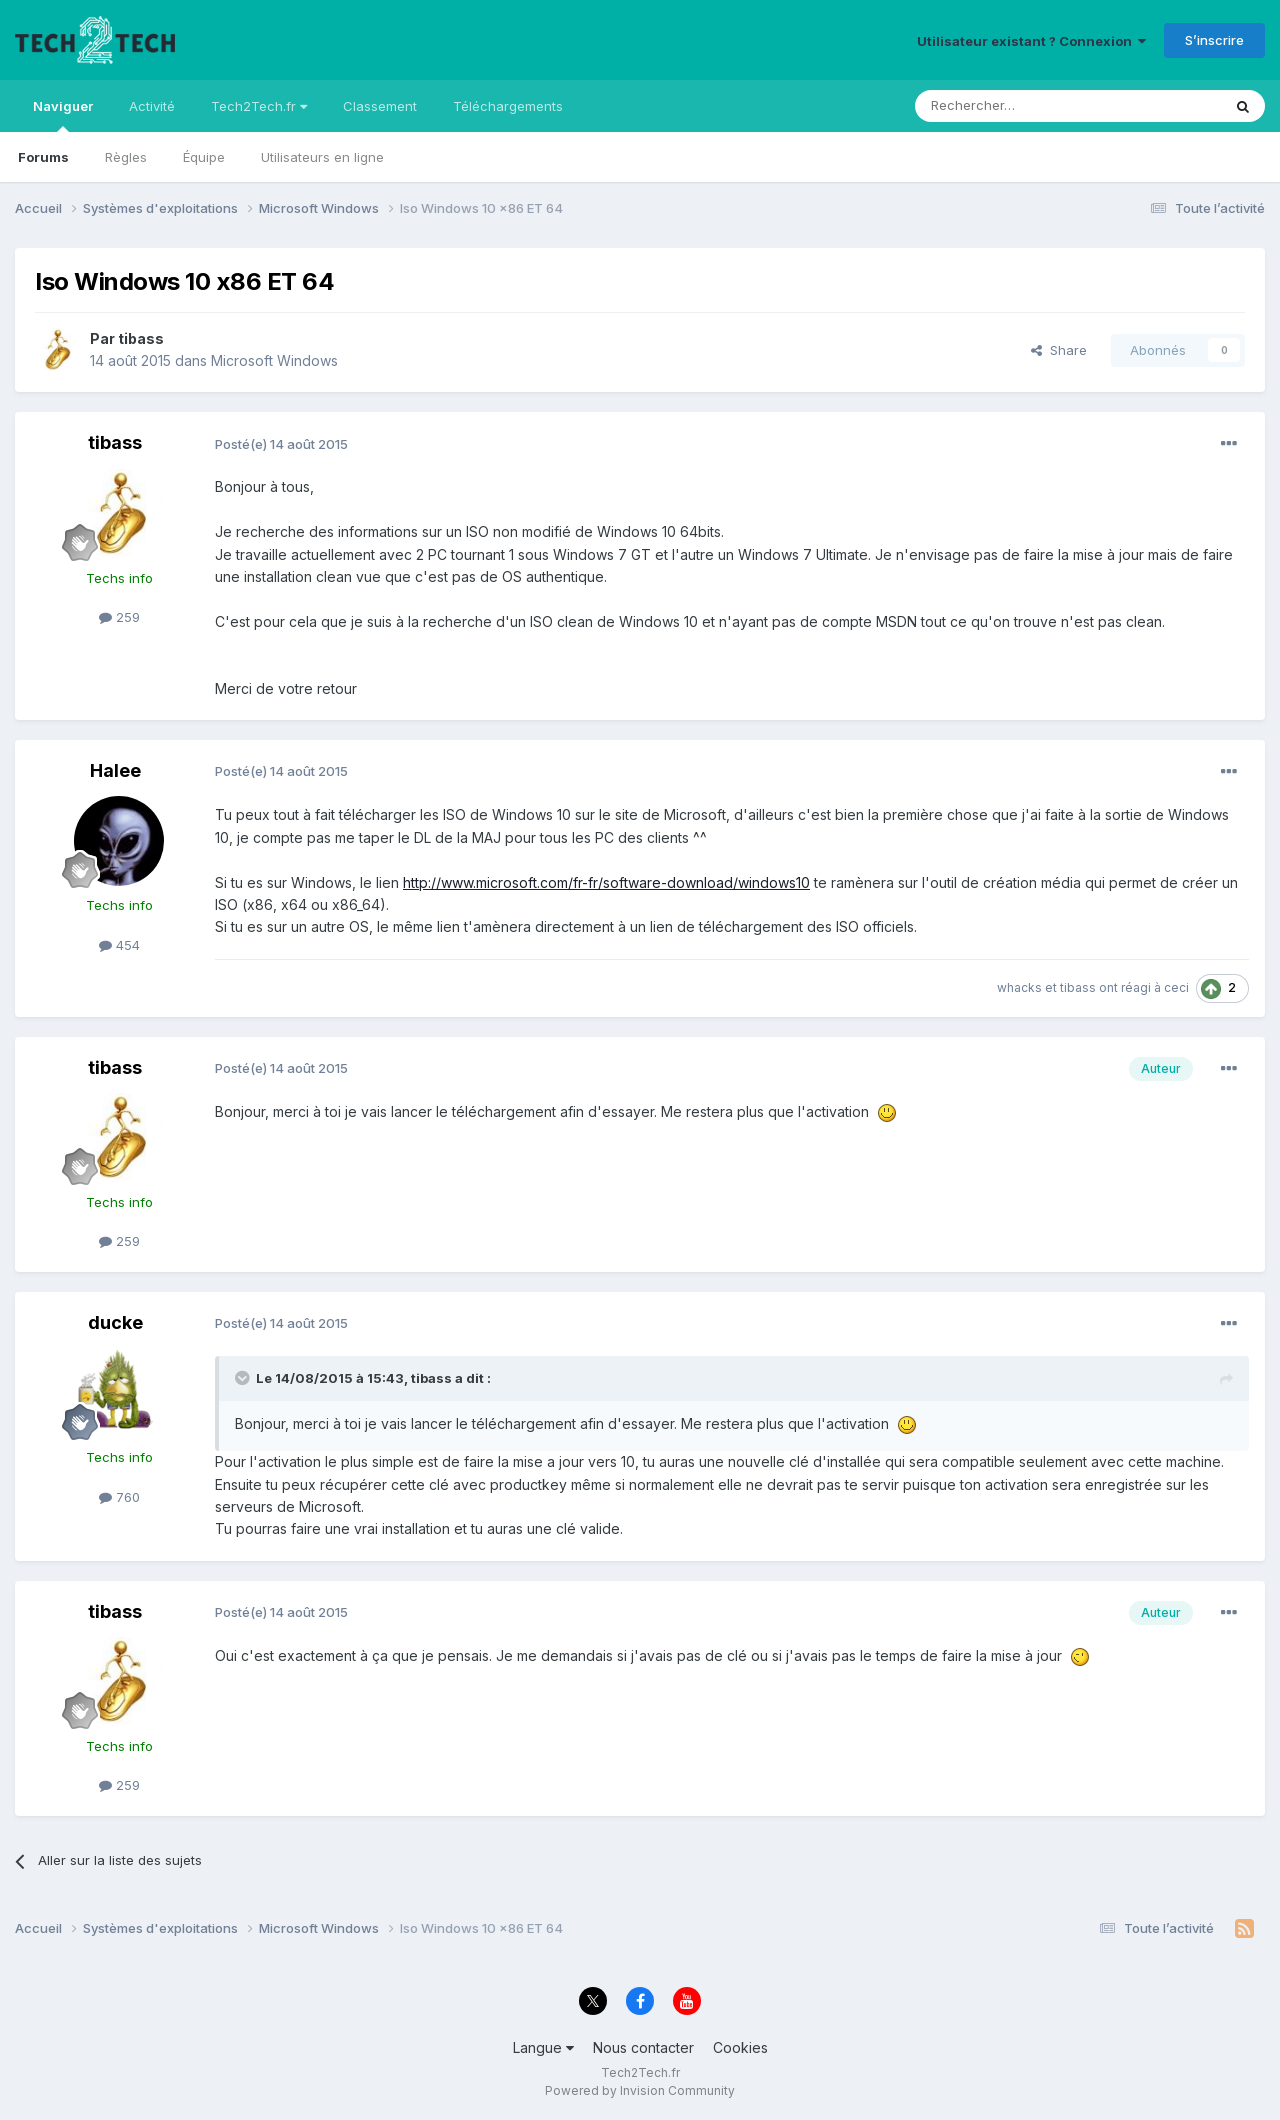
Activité (152, 106)
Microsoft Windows (274, 360)
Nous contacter (643, 2047)
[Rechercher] (1024, 106)
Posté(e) (281, 444)
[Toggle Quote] (244, 1378)
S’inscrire (1214, 40)
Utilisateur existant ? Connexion (1031, 41)
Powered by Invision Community (640, 2090)
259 (119, 617)
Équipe (204, 157)
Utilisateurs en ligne (322, 157)
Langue (543, 2047)
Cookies (740, 2047)
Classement (380, 106)
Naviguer (63, 115)
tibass (141, 338)
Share (1059, 350)
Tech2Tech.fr (259, 106)
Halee (115, 770)
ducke (115, 1322)
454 (119, 945)
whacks (1019, 987)
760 (119, 1497)
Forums (43, 157)
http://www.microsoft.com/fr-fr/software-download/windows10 (606, 882)
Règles (126, 157)
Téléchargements (508, 106)
